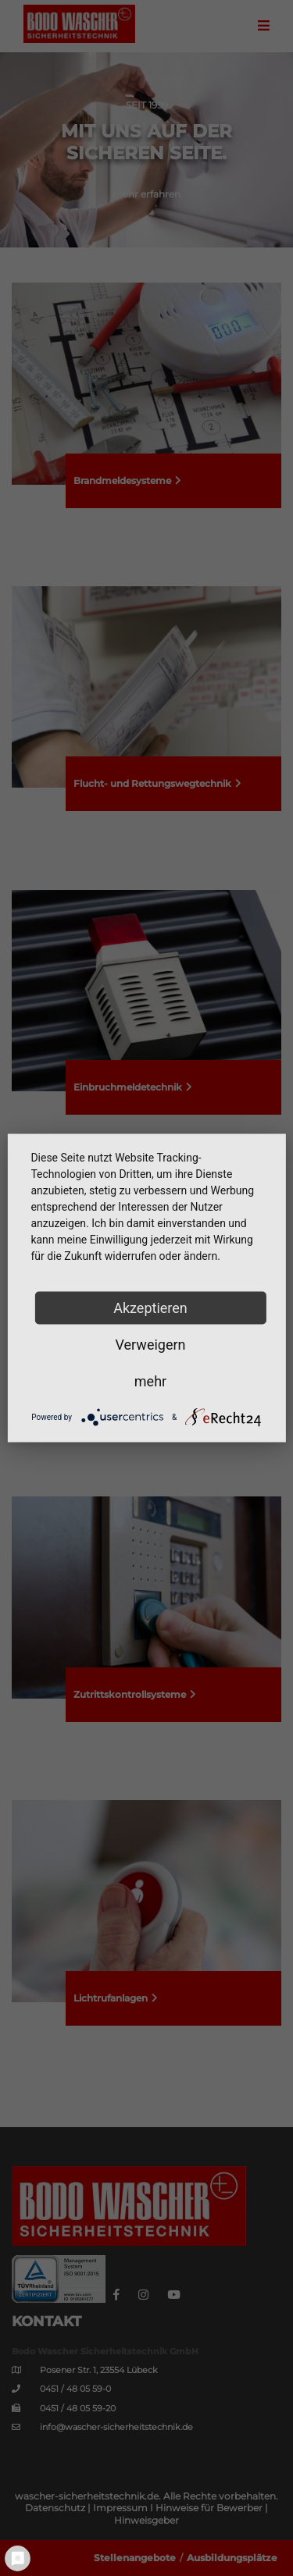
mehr (150, 1381)
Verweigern (150, 1344)
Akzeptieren (150, 1308)
